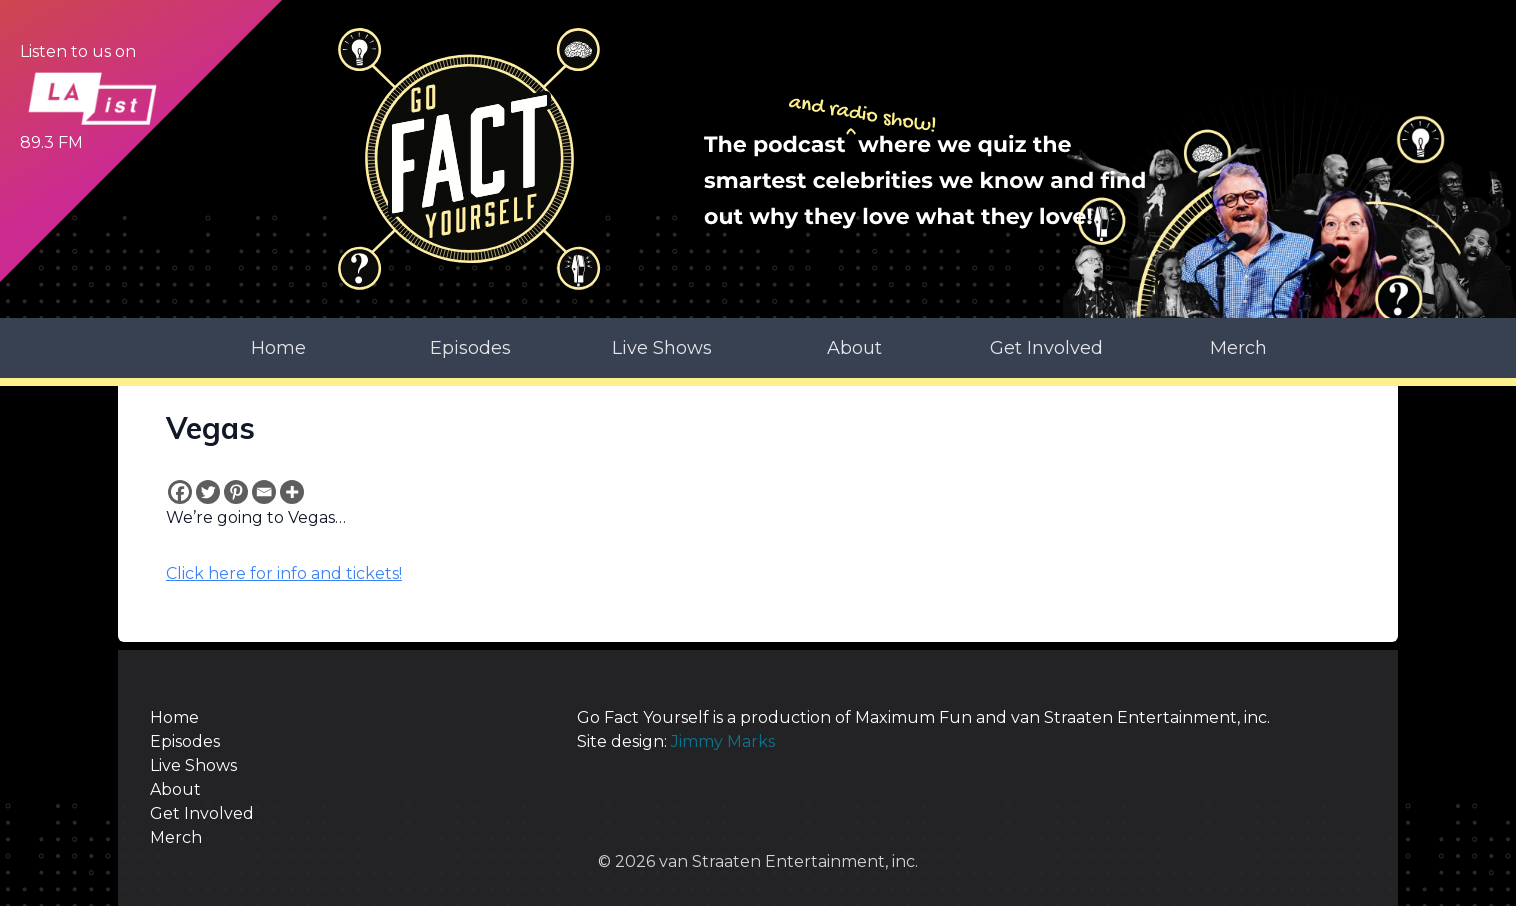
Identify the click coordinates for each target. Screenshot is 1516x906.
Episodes (470, 348)
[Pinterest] (236, 492)
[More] (292, 492)
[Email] (264, 492)
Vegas (210, 428)
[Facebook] (180, 492)
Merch (1238, 348)
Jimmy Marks (723, 741)
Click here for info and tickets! (284, 573)
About (854, 348)
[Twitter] (208, 492)
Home (278, 348)
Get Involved (1046, 348)
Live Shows (662, 348)
